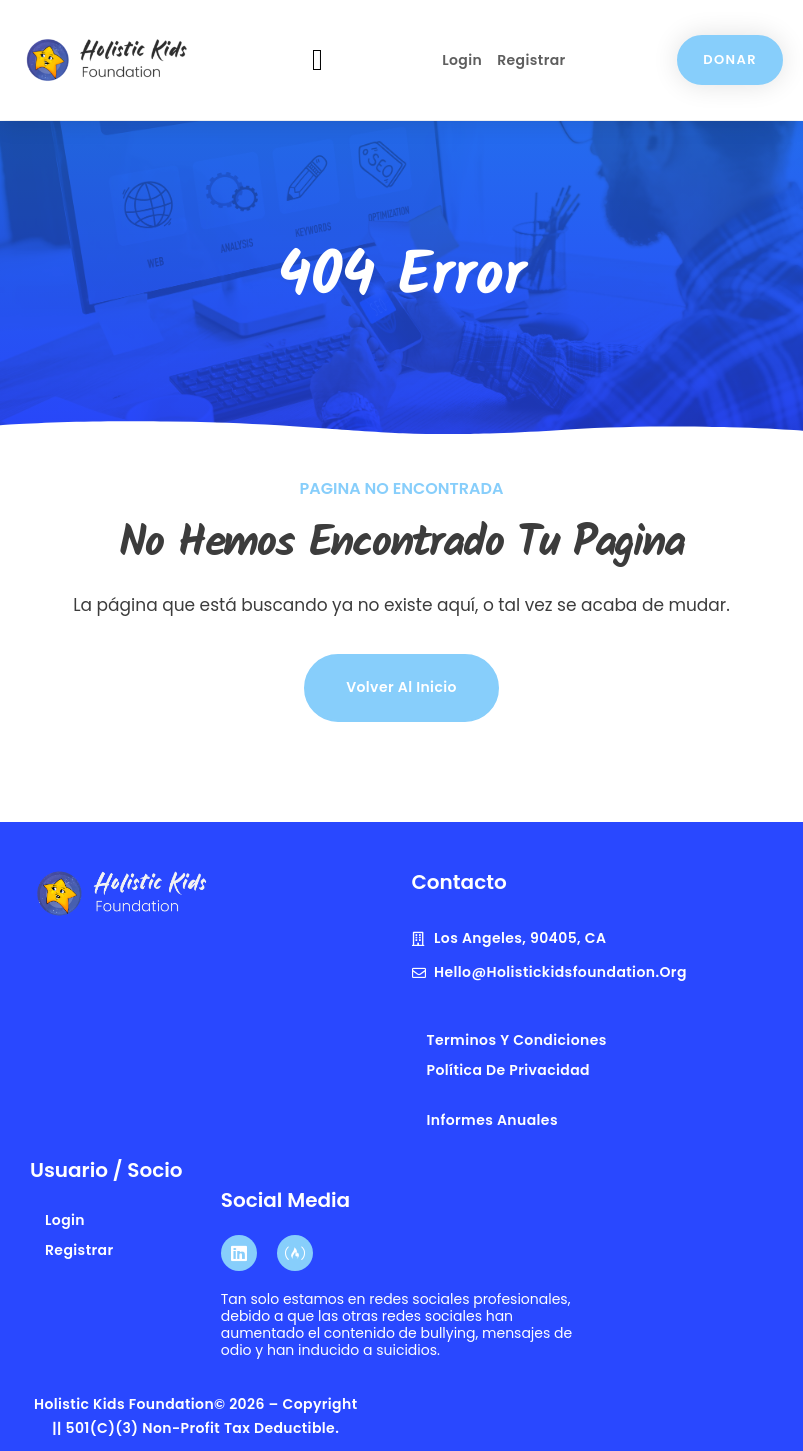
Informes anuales (492, 1120)
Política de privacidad (509, 1070)
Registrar (531, 60)
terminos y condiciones (517, 1040)
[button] (318, 60)
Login (462, 60)
